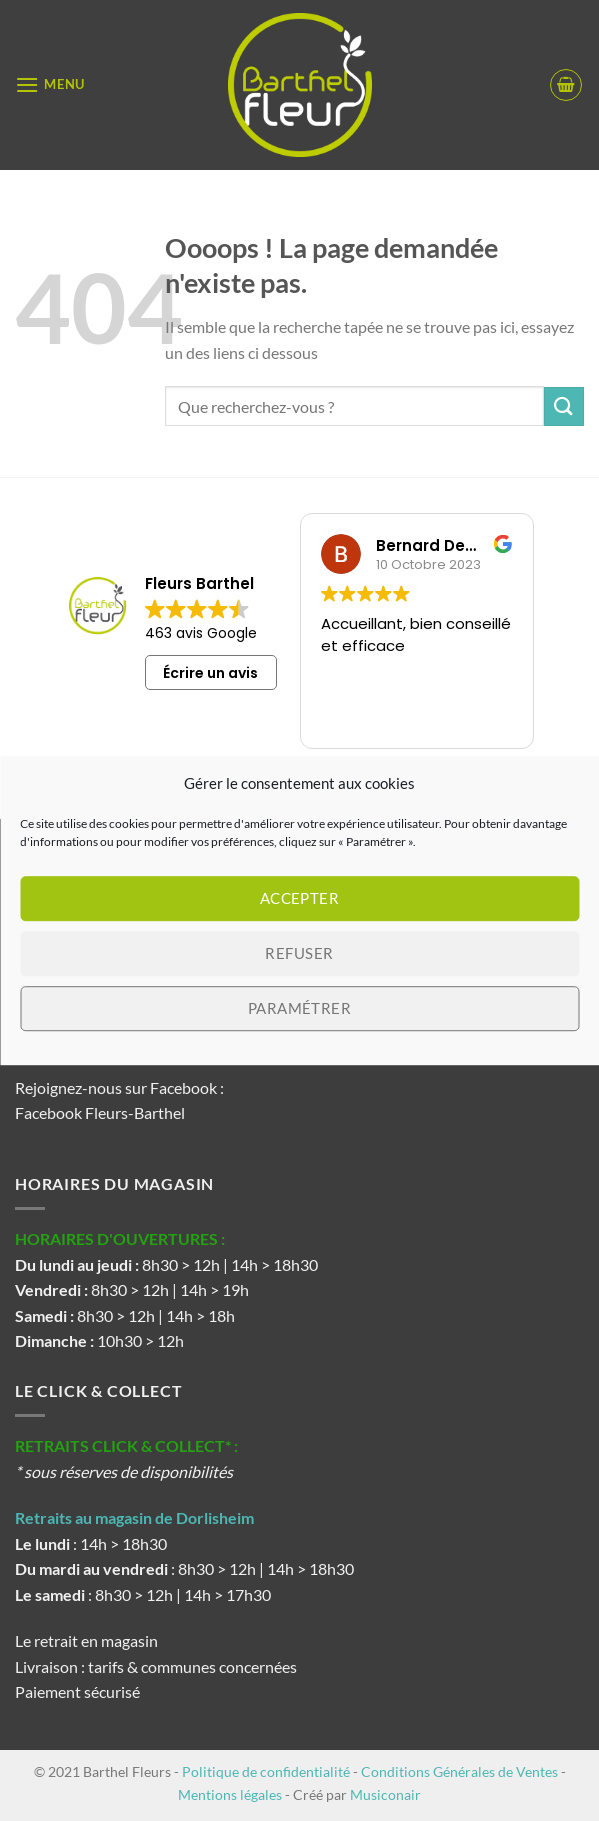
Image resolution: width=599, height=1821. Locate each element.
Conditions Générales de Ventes (459, 1771)
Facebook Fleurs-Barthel (100, 1112)
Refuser (299, 953)
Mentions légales (230, 1794)
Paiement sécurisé (77, 1691)
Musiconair (385, 1794)
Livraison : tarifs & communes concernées (156, 1666)
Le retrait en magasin (86, 1640)
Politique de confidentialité (266, 1771)
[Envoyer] (564, 406)
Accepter (300, 898)
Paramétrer (300, 1008)
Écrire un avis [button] (210, 673)
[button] (50, 84)
